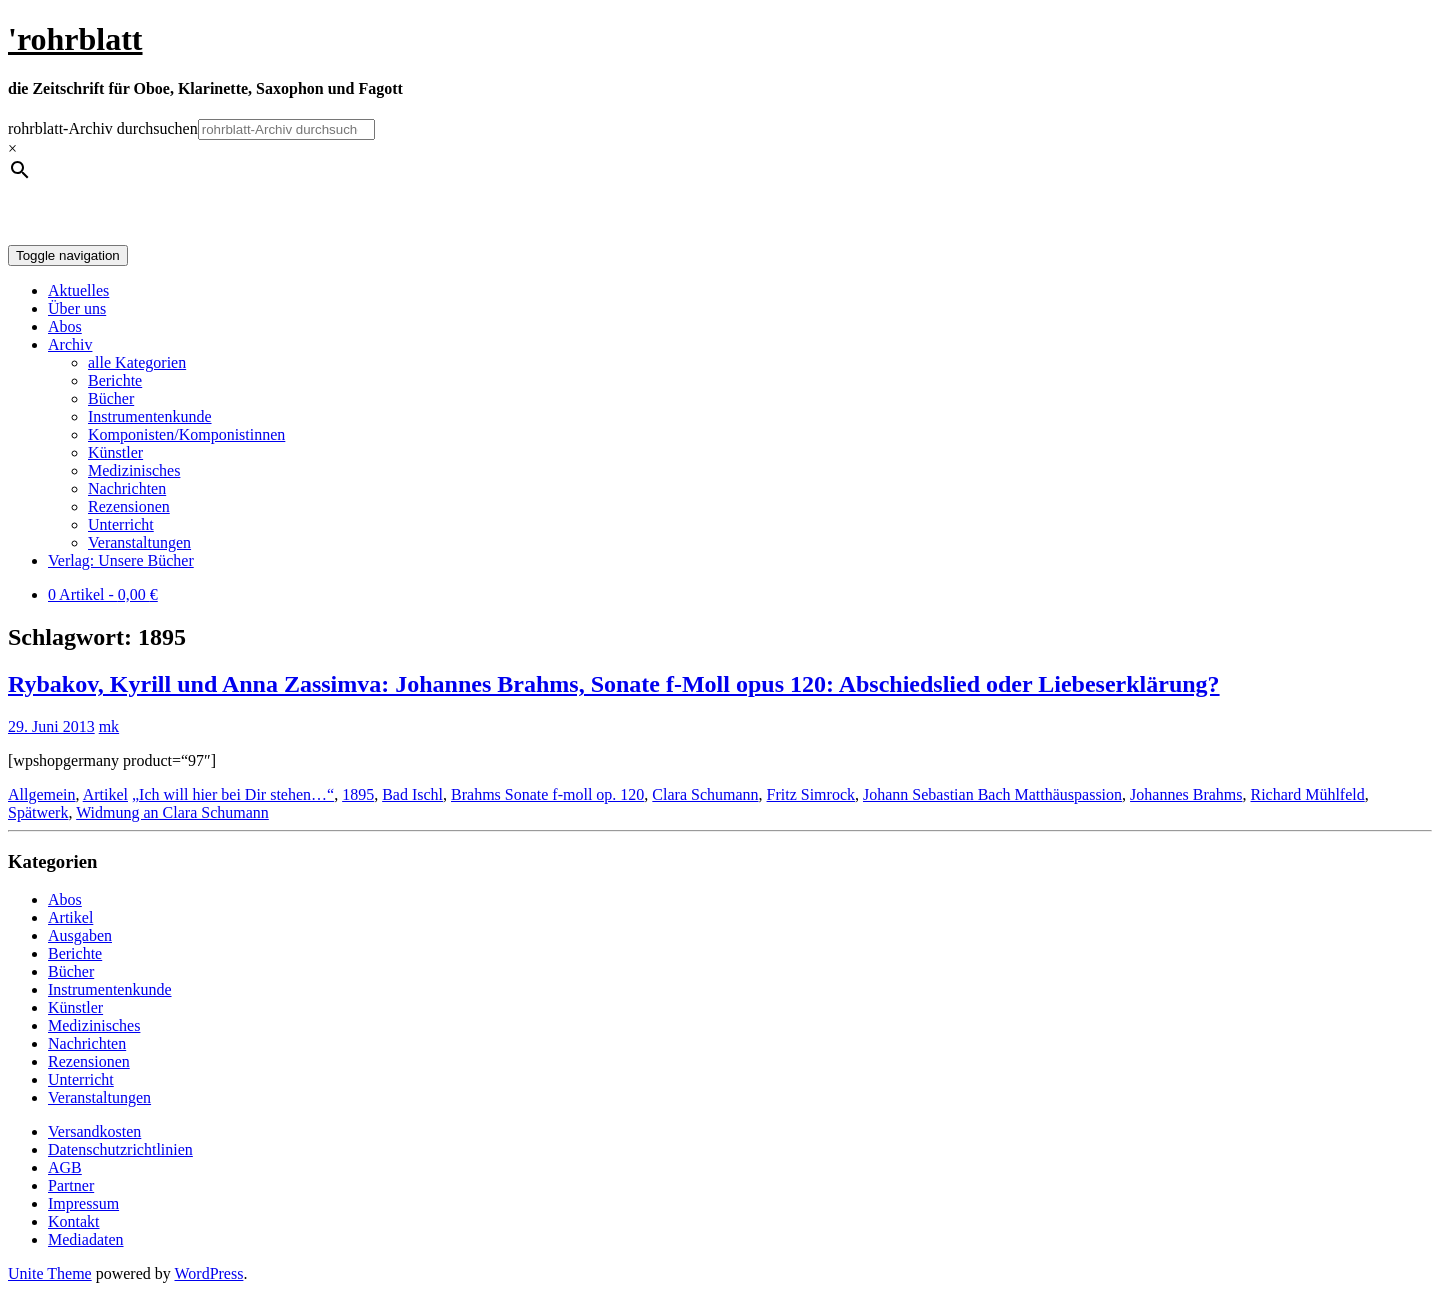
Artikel (105, 794)
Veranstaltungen (139, 542)
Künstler (115, 452)
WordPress (208, 1273)
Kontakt (74, 1221)
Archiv (70, 344)
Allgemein (42, 794)
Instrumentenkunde (150, 416)
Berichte (115, 380)
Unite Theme (50, 1273)
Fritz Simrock (811, 794)
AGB (65, 1167)
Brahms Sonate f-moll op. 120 (547, 794)
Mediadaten (86, 1239)
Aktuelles (78, 290)
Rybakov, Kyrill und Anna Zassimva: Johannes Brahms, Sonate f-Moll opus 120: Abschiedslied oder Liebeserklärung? (614, 684)
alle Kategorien (137, 362)
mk (109, 726)
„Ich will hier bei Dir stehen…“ (233, 794)
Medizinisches (134, 470)
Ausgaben (80, 935)
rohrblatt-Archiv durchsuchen (103, 128)
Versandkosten (94, 1131)
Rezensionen (129, 506)
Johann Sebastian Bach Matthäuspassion (992, 794)
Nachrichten (127, 488)
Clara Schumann (705, 794)
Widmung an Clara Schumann (172, 812)
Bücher (111, 398)
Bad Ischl (412, 794)
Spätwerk (38, 812)
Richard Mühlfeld (1308, 794)
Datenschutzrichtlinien (120, 1149)
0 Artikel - (103, 594)
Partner (71, 1185)
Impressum (83, 1203)
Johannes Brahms (1186, 794)
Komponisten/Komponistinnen (186, 434)
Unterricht (121, 524)
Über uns (77, 308)
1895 (358, 794)
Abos (65, 326)
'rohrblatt (75, 39)
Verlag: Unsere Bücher (121, 560)
